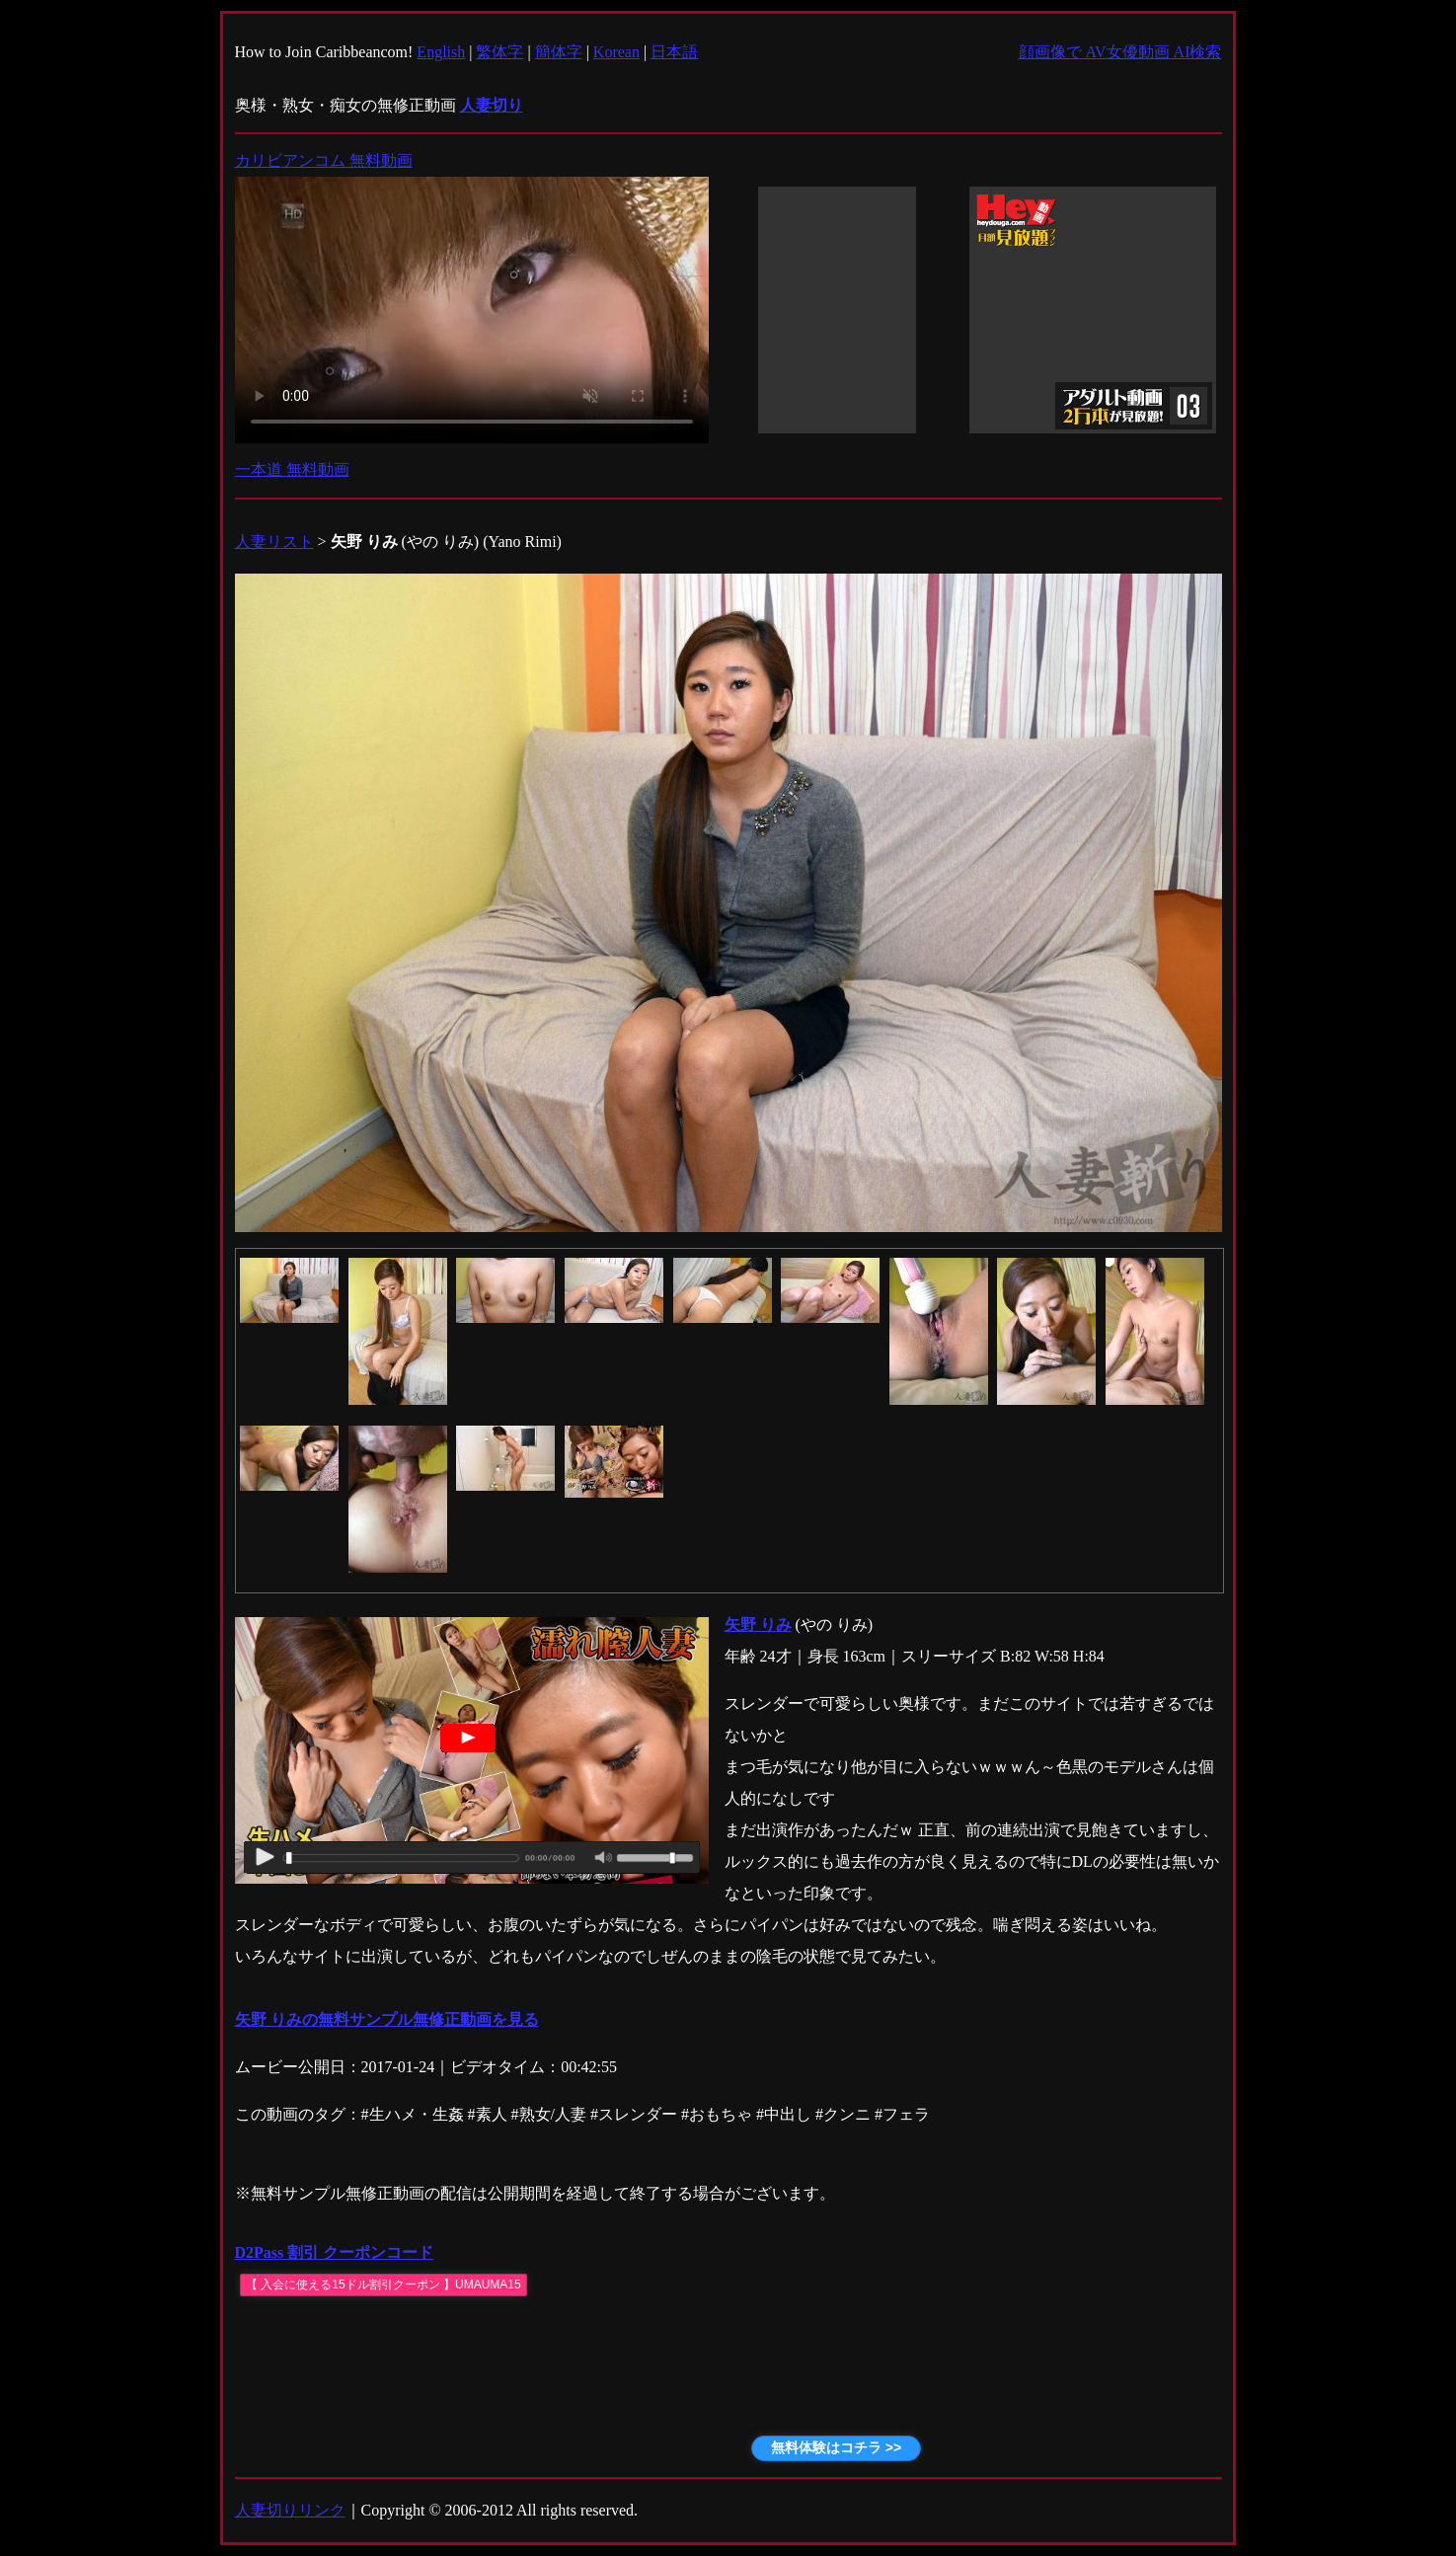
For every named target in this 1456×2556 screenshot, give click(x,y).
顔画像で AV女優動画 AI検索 (1120, 51)
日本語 (674, 51)
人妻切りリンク (290, 2510)
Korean (616, 51)
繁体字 (499, 51)
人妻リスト (274, 541)
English (441, 51)
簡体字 (558, 51)
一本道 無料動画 (292, 469)
